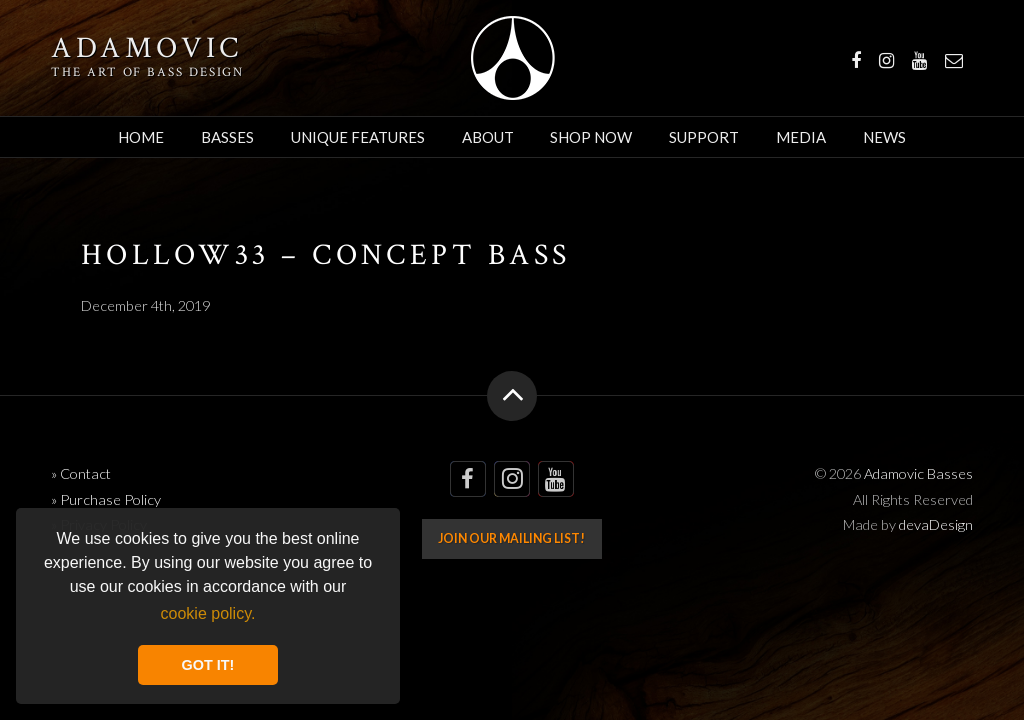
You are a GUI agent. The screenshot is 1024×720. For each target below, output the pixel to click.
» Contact (81, 473)
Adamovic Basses (512, 58)
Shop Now (591, 137)
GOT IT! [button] (208, 665)
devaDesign (936, 524)
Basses (227, 137)
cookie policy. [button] (208, 613)
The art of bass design (147, 72)
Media (801, 137)
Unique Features (358, 137)
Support (704, 137)
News (884, 137)
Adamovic (147, 49)
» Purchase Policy (106, 499)
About (488, 137)
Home (141, 137)
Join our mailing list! (511, 538)
